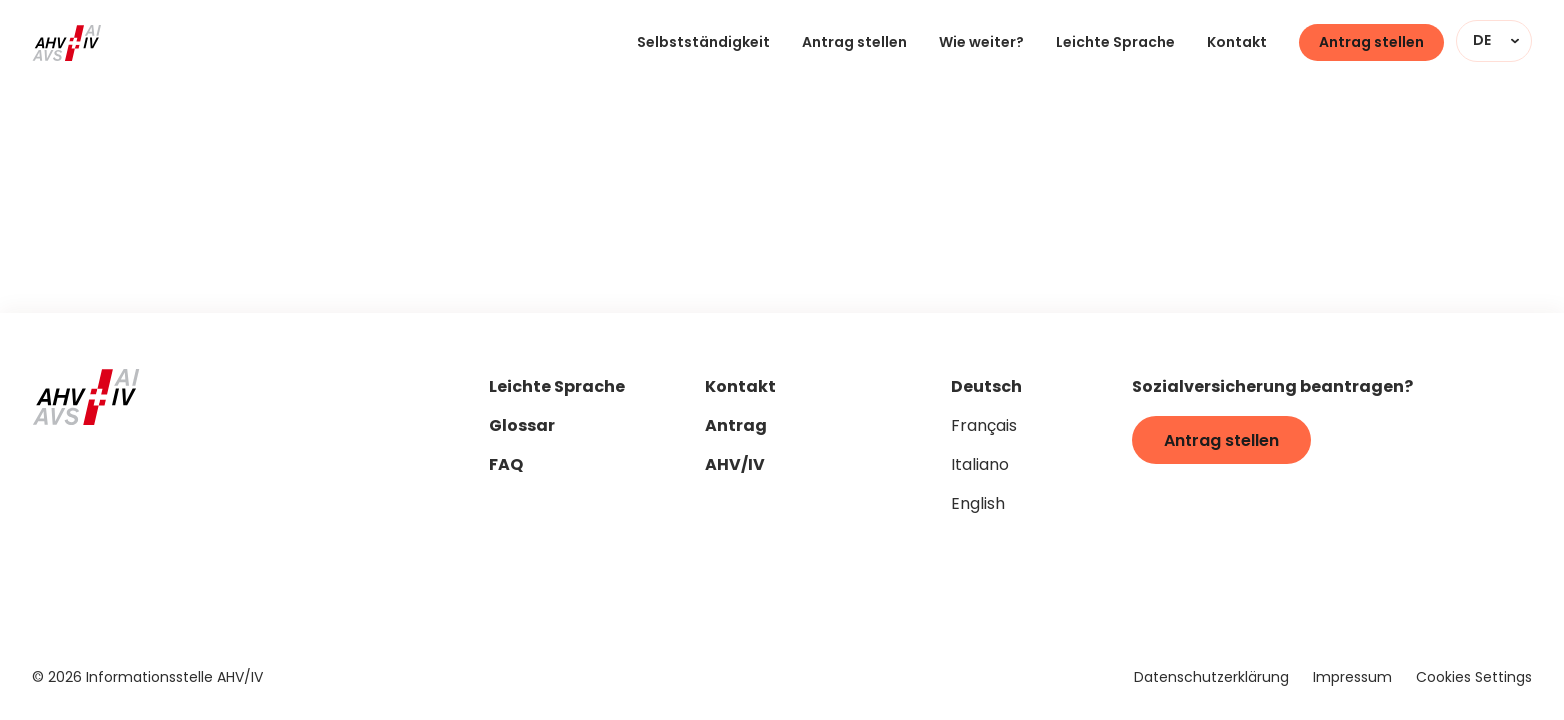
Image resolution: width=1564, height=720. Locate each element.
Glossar (522, 427)
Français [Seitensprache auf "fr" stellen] (984, 427)
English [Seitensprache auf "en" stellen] (978, 505)
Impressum (1352, 678)
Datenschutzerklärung (1211, 678)
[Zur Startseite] (67, 43)
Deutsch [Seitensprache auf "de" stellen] (986, 388)
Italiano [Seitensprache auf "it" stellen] (980, 466)
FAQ (506, 466)
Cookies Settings (1474, 678)
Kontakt (1237, 43)
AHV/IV (735, 466)
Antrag (736, 427)
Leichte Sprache (1115, 43)
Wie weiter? (981, 43)
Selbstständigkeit (703, 43)
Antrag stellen (854, 43)
